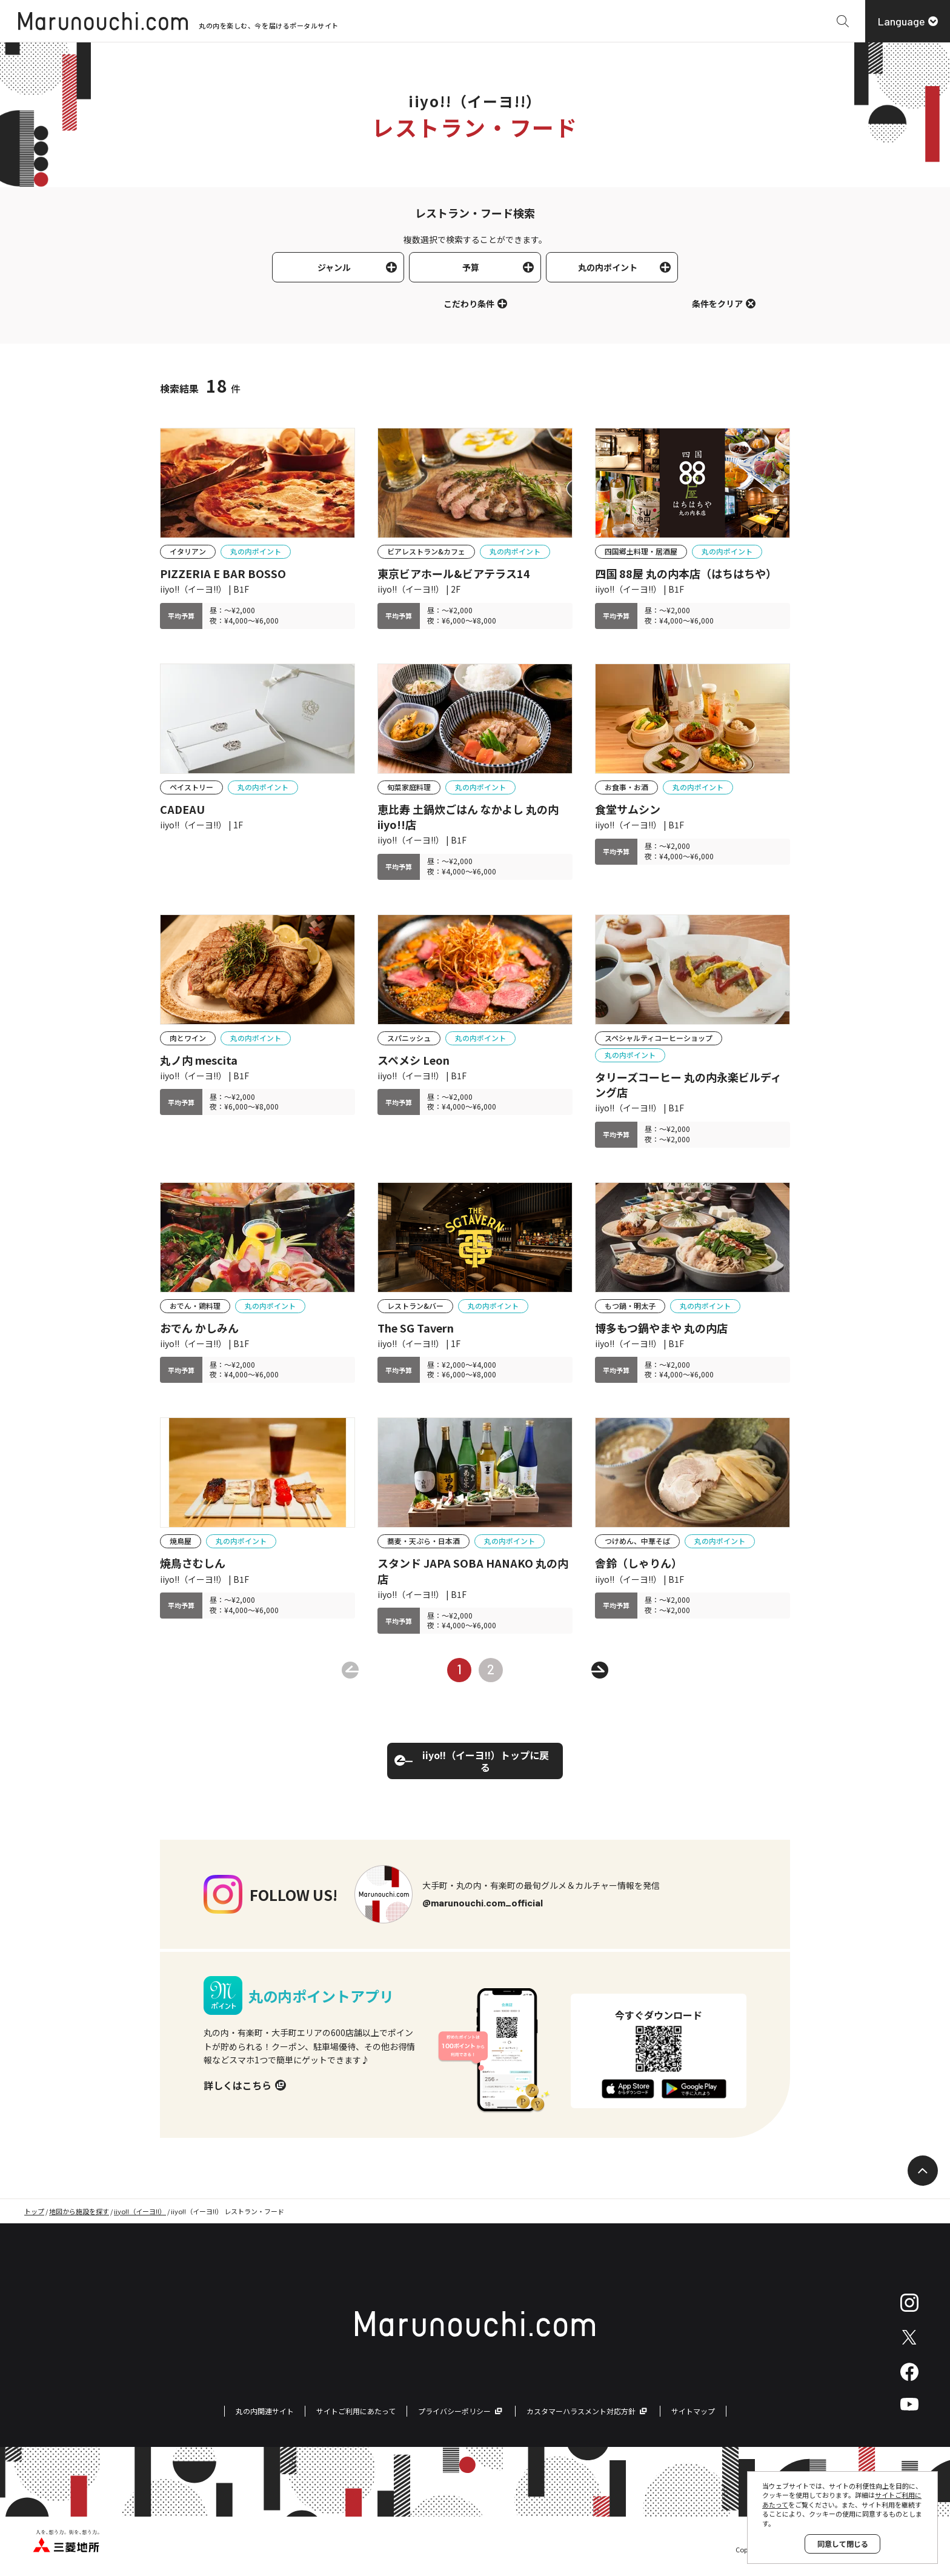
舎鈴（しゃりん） (638, 1563)
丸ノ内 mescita (199, 1060)
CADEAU (182, 809)
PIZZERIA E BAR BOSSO (223, 573)
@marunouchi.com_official (482, 1902)
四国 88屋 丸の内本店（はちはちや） (686, 573)
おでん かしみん (199, 1328)
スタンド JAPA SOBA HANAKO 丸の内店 (472, 1571)
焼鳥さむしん (192, 1563)
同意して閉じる (842, 2543)
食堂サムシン (627, 809)
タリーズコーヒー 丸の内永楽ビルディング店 (688, 1085)
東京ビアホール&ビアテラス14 (453, 573)
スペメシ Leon (413, 1060)
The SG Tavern (415, 1328)
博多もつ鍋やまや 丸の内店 (661, 1328)
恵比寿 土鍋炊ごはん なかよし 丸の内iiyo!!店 (468, 817)
